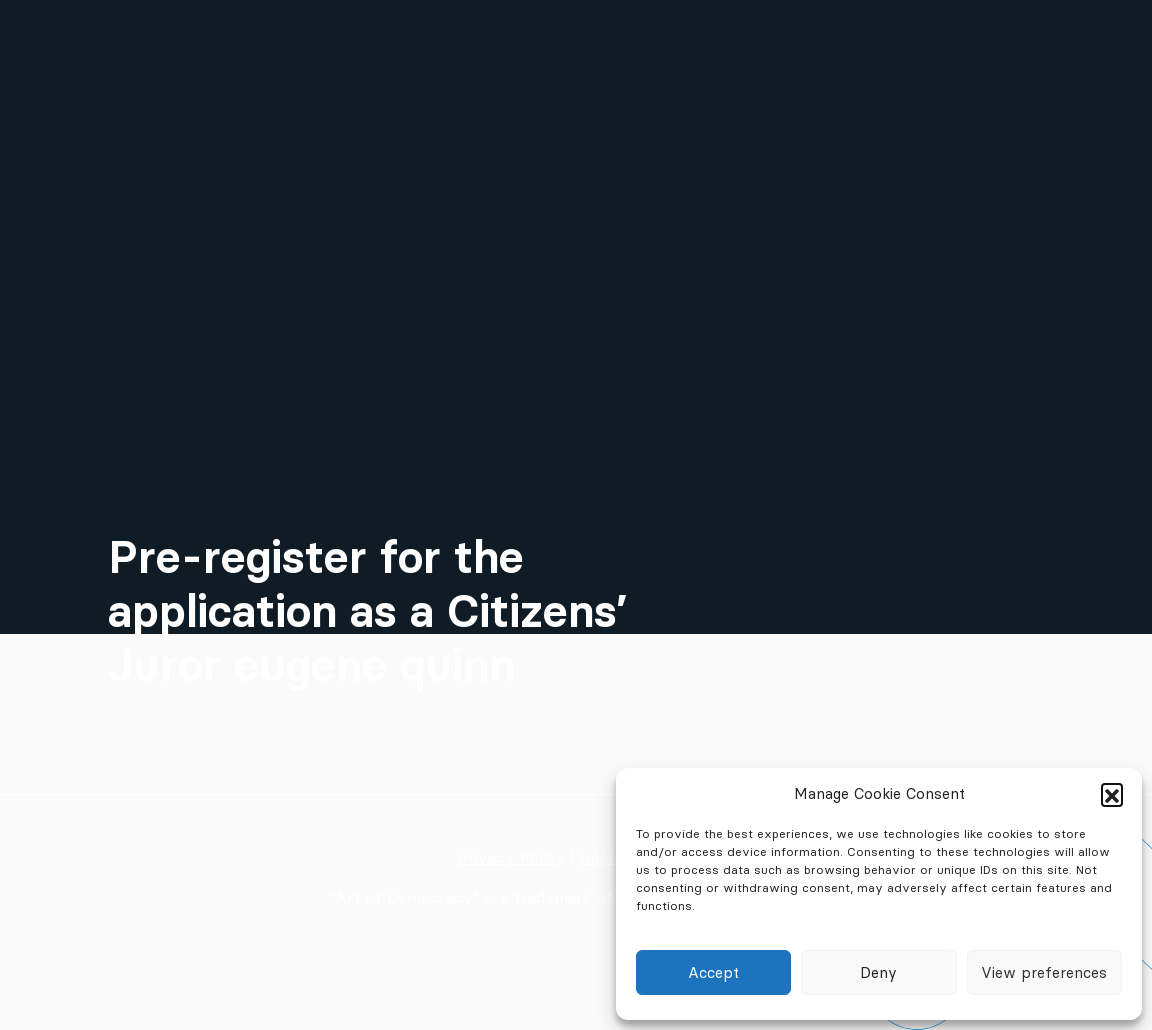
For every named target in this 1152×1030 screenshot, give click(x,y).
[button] (1112, 794)
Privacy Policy (511, 857)
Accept (713, 972)
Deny (878, 972)
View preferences (1044, 972)
